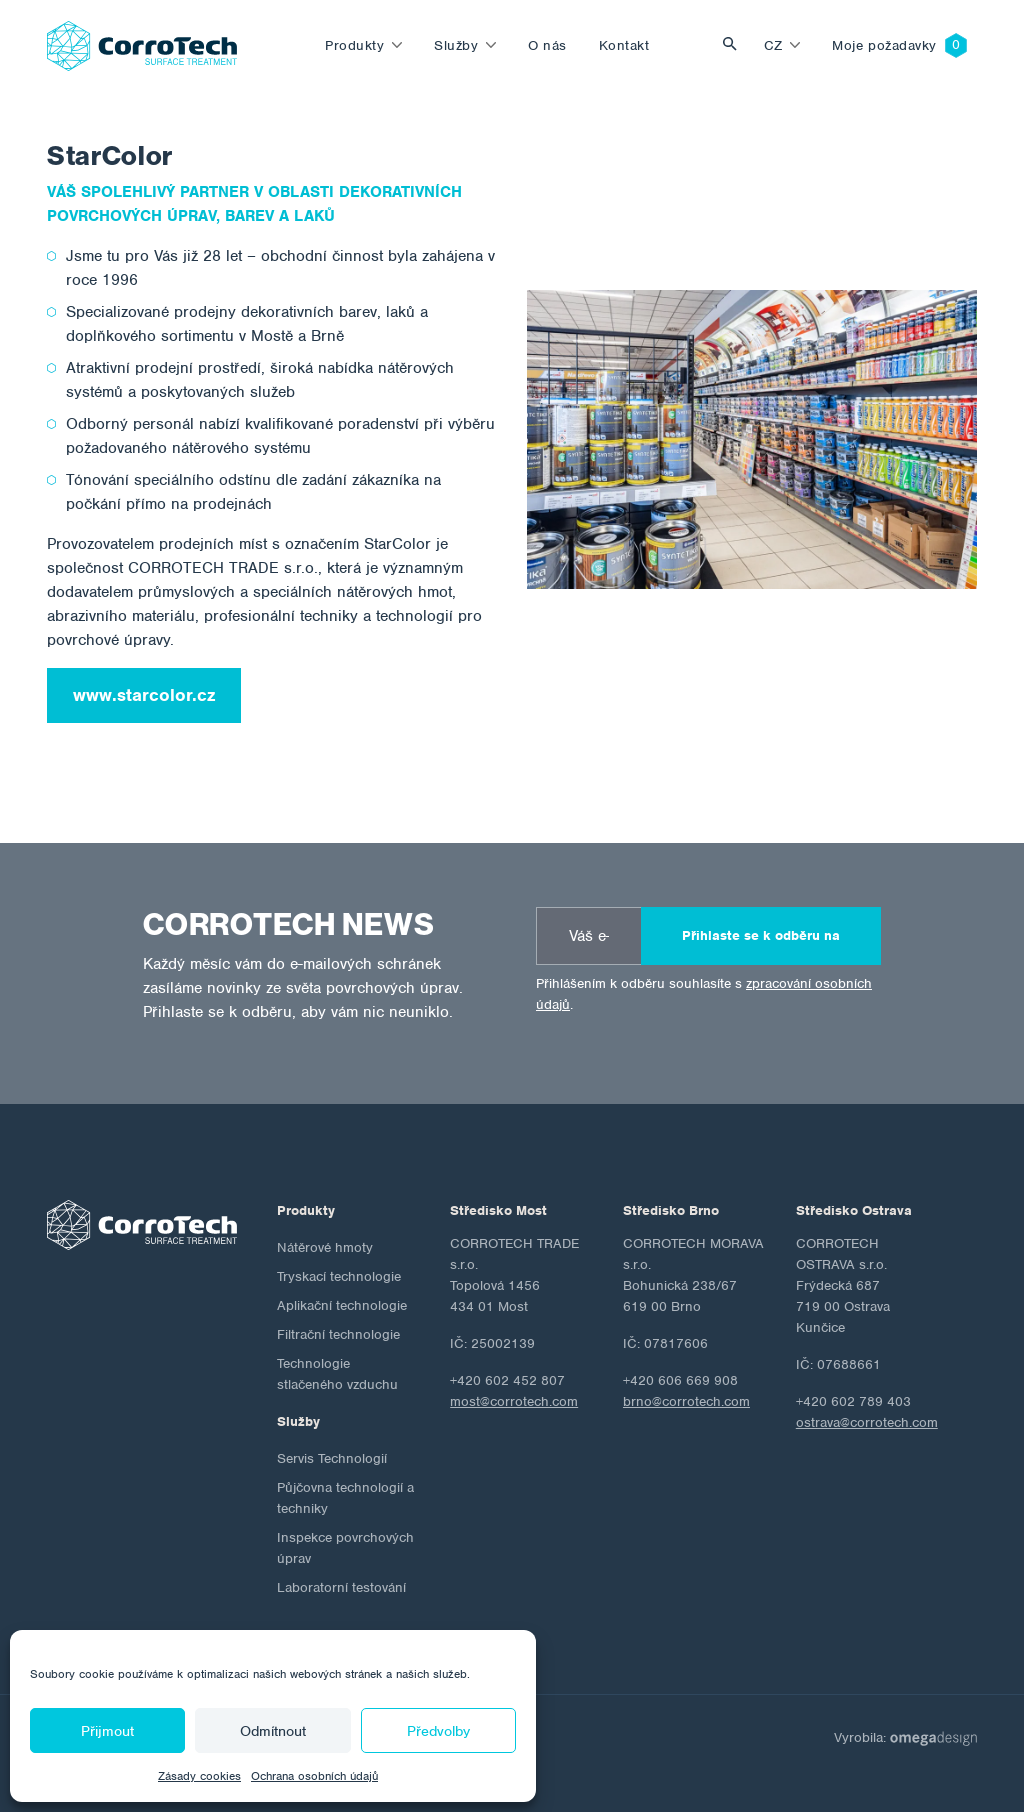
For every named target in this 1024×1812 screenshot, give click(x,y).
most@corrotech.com (514, 1401)
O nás (547, 45)
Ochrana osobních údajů (314, 1776)
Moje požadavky (884, 45)
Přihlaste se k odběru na (761, 935)
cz (773, 45)
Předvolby (438, 1731)
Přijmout (107, 1731)
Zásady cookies (199, 1776)
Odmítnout (273, 1731)
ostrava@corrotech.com (867, 1422)
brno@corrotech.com (686, 1401)
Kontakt (624, 45)
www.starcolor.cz (144, 695)
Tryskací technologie (339, 1276)
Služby (456, 45)
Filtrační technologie (338, 1334)
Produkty (354, 45)
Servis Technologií (332, 1458)
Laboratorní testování (341, 1587)
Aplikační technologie (342, 1305)
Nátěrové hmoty (325, 1247)
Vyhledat (735, 45)
